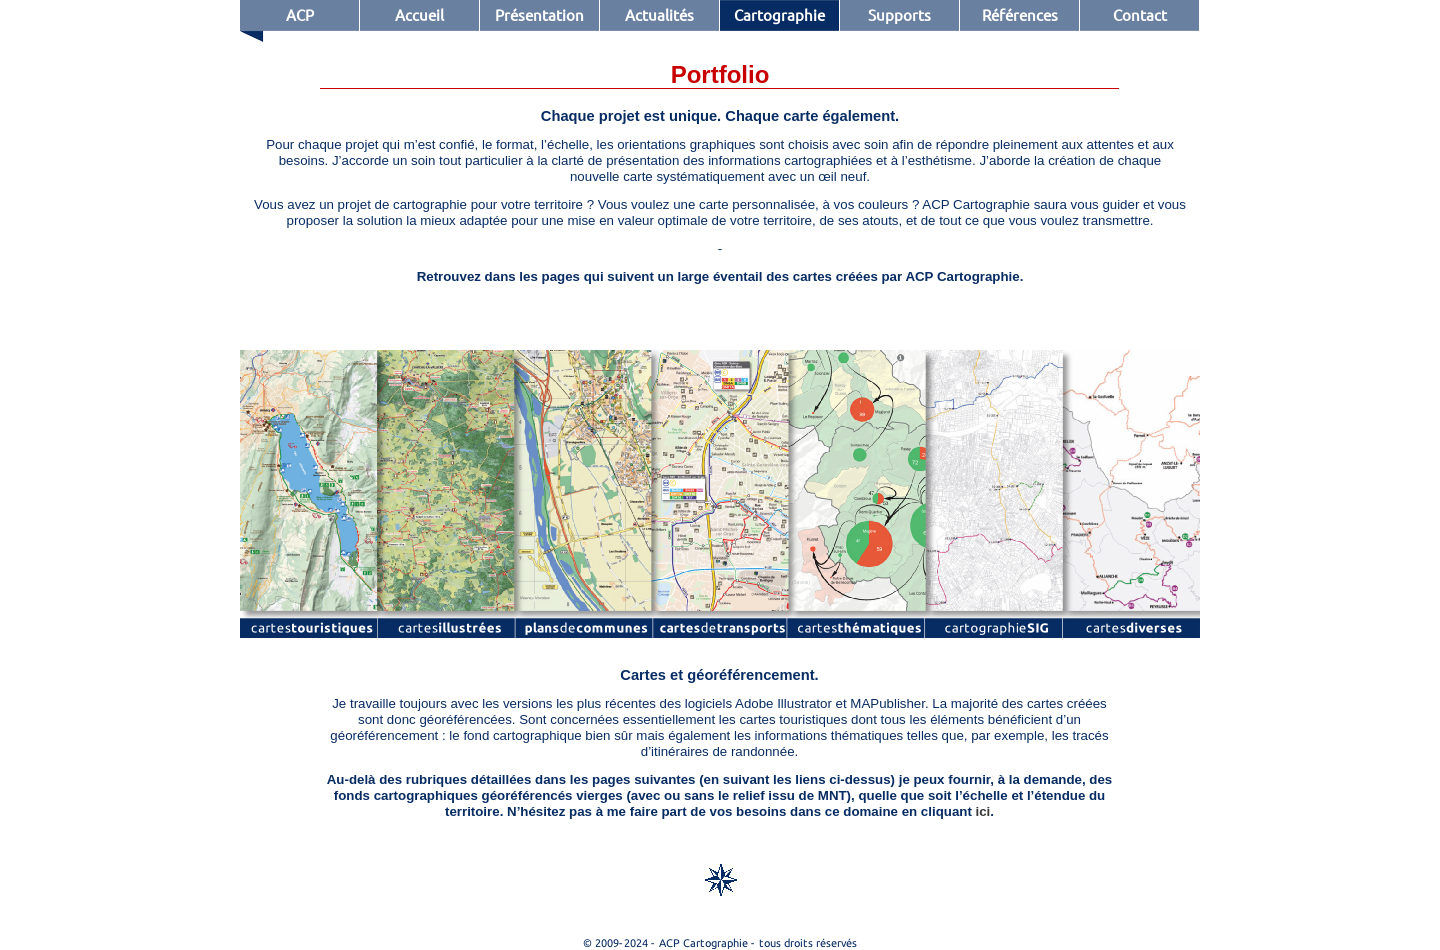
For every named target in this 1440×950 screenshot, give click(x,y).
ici (983, 811)
